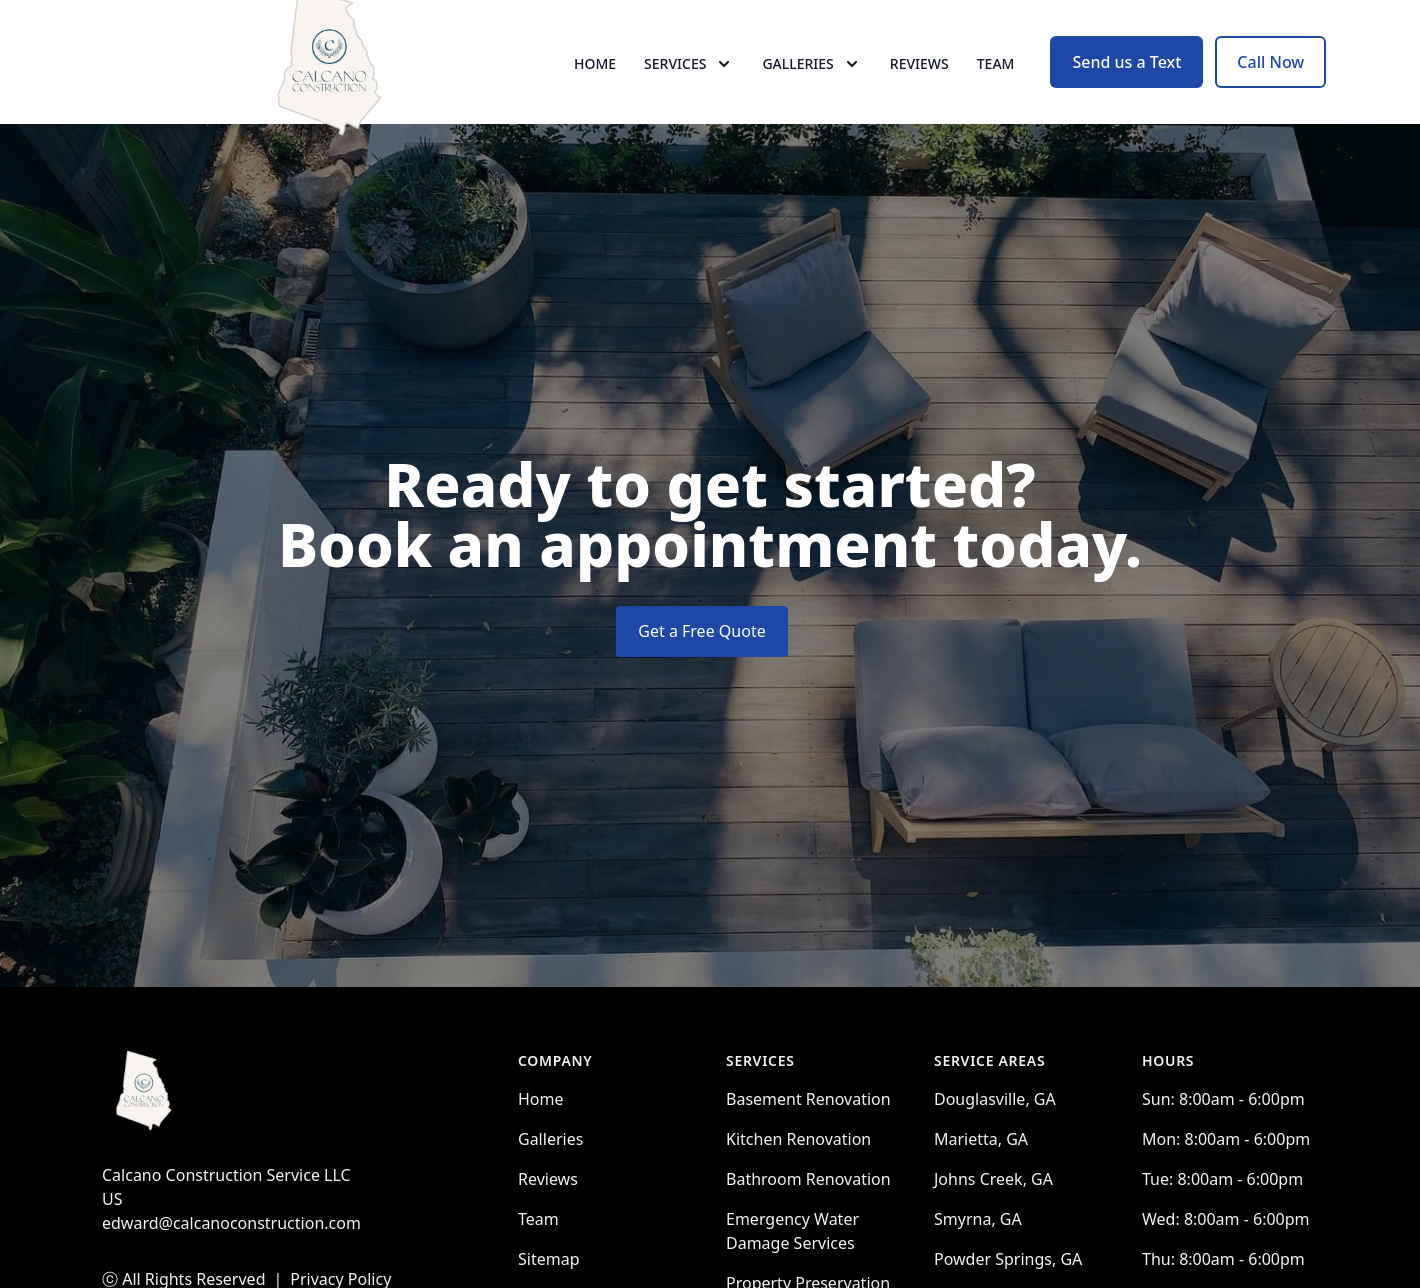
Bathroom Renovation (808, 1231)
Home (595, 89)
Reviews (919, 89)
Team (996, 89)
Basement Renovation (808, 1151)
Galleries (550, 1191)
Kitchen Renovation (798, 1191)
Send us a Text (1126, 88)
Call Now (1270, 88)
